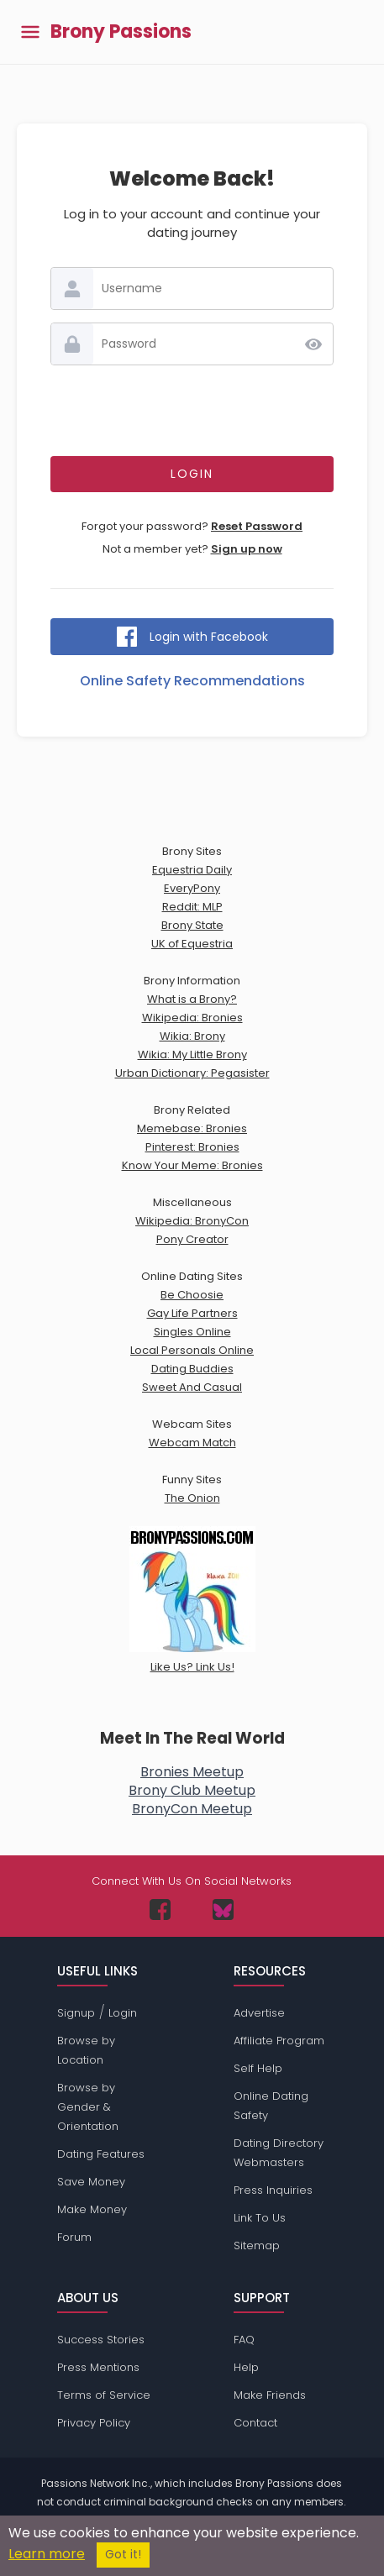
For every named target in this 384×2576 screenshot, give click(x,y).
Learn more (46, 2553)
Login (122, 2013)
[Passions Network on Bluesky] (223, 1909)
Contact (255, 2423)
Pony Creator (192, 1239)
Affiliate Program (279, 2041)
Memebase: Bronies (192, 1128)
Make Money (92, 2209)
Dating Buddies (192, 1369)
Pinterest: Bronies (192, 1147)
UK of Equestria (192, 944)
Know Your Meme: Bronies (192, 1165)
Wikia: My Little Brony (192, 1054)
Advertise (259, 2013)
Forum (74, 2237)
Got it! (123, 2555)
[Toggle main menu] (30, 32)
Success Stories (101, 2340)
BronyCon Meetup (192, 1808)
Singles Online (192, 1332)
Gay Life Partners (192, 1313)
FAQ (244, 2340)
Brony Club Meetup (192, 1790)
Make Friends (270, 2395)
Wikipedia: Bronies (192, 1018)
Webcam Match (192, 1443)
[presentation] (192, 410)
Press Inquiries (273, 2190)
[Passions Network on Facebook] (160, 1909)
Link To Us (260, 2218)
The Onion (192, 1498)
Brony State (192, 925)
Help (246, 2367)
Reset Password (256, 526)
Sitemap (257, 2245)
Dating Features (101, 2154)
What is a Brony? (192, 999)
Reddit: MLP (192, 907)
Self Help (258, 2068)
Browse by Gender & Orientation (87, 2107)
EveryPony (192, 888)
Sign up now (246, 549)
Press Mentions (98, 2367)
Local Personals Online (192, 1350)
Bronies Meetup (192, 1771)
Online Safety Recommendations (192, 680)
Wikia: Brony (192, 1036)
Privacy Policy (93, 2423)
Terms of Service (103, 2395)
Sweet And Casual (192, 1387)
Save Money (91, 2182)
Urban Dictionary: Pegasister (192, 1073)
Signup (76, 2013)
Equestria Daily (192, 870)
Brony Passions (121, 32)
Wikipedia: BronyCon (192, 1221)
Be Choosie (192, 1295)
